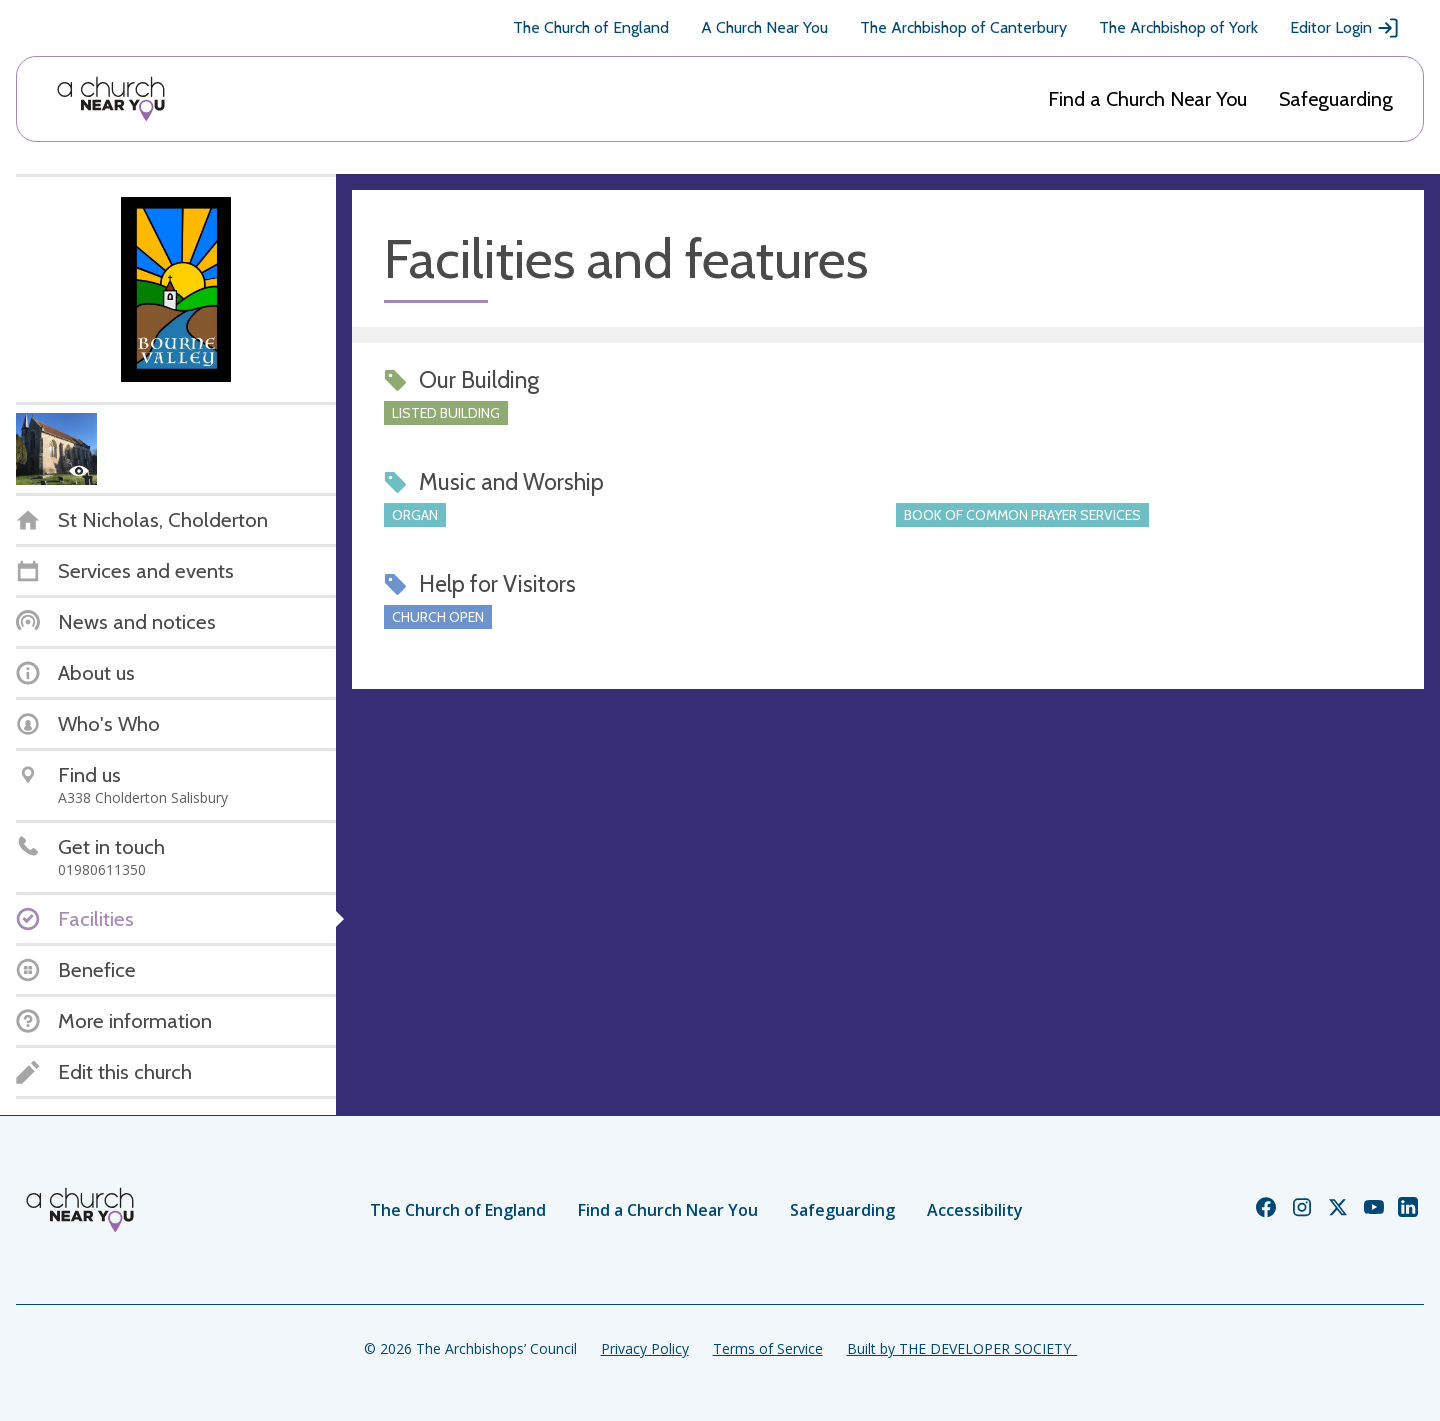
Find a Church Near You (1147, 99)
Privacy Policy (645, 1348)
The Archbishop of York (1178, 27)
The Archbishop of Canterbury (963, 27)
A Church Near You (764, 27)
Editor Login (1345, 28)
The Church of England (591, 27)
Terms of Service (768, 1348)
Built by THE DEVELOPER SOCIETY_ (962, 1348)
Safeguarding (1336, 99)
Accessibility (975, 1210)
